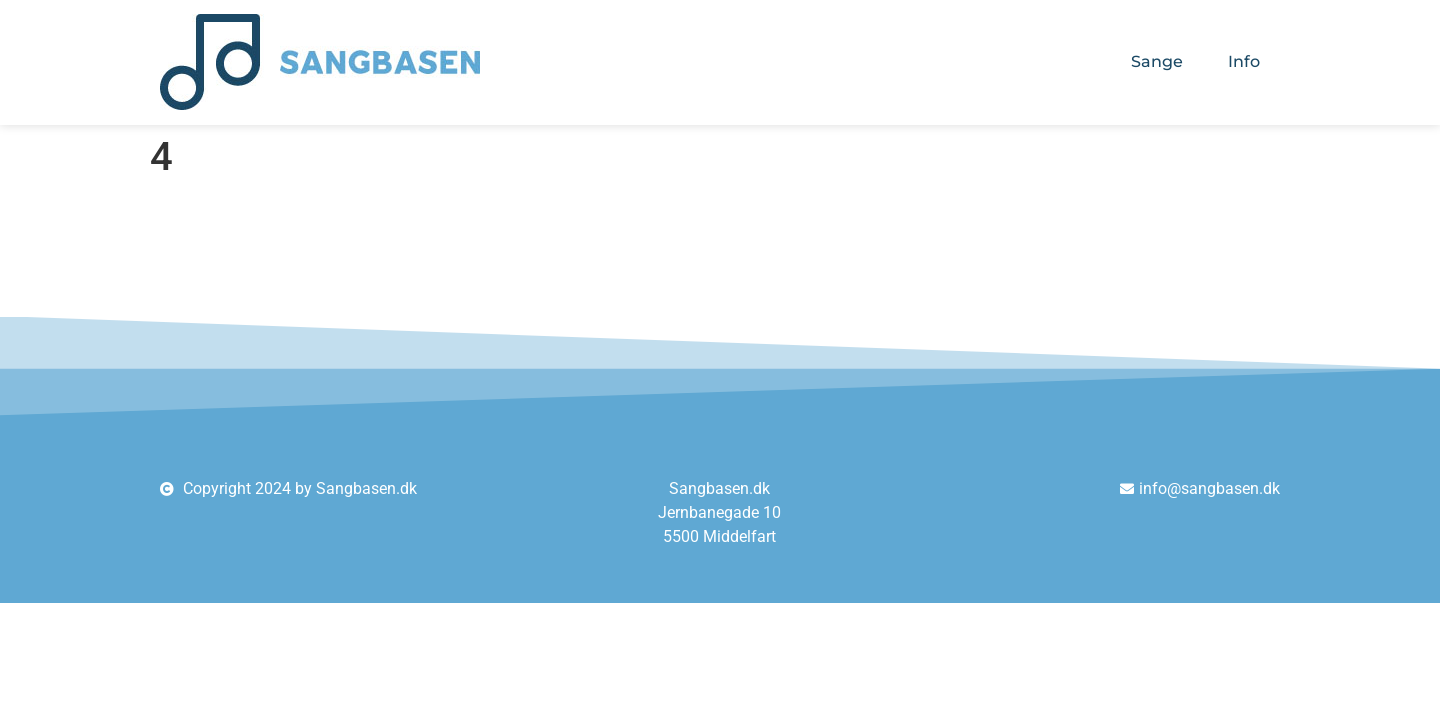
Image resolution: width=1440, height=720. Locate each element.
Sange (1157, 61)
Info (1244, 61)
